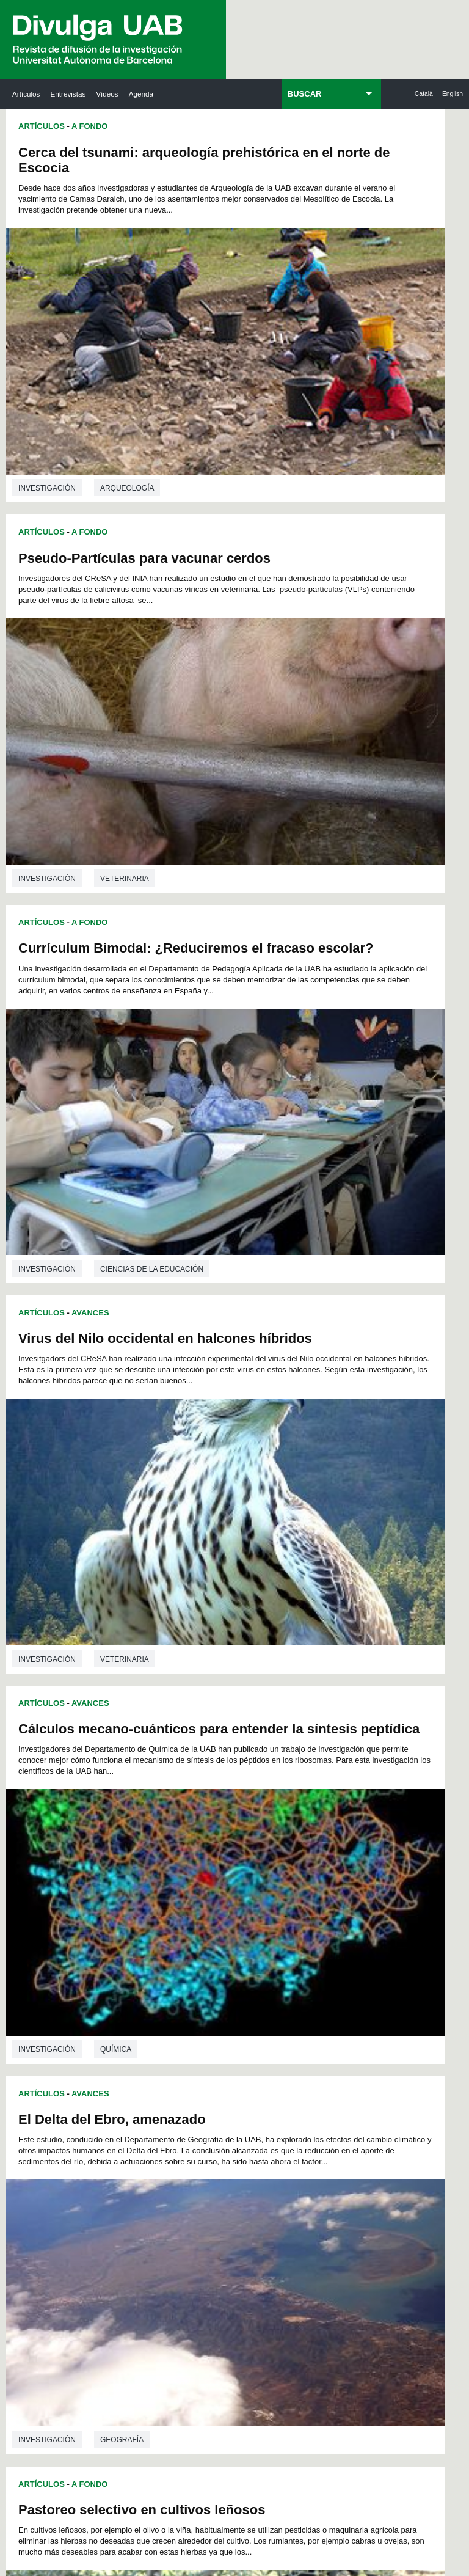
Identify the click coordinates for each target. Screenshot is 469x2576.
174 (295, 1891)
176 (336, 1891)
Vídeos (107, 94)
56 (322, 1781)
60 (162, 1792)
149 (234, 1869)
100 (133, 1825)
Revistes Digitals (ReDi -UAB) (138, 2060)
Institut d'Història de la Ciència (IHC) (322, 1984)
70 (322, 1792)
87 (146, 1814)
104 (214, 1825)
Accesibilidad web (351, 2468)
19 (178, 1759)
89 (178, 1814)
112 (153, 1836)
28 (322, 1759)
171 (234, 1891)
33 (178, 1770)
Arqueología (127, 410)
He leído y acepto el (118, 2418)
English (452, 93)
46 (162, 1781)
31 (146, 1770)
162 (275, 1880)
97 (306, 1814)
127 (234, 1847)
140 (275, 1858)
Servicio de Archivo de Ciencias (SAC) (227, 1984)
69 (306, 1792)
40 (290, 1770)
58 (130, 1792)
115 (214, 1836)
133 (133, 1858)
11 (271, 1748)
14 (318, 1748)
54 (290, 1781)
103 (193, 1825)
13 (303, 1748)
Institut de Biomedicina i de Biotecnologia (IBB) (413, 2159)
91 (210, 1814)
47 (178, 1781)
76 (195, 1803)
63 (210, 1792)
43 (337, 1770)
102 (173, 1825)
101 (153, 1825)
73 (146, 1803)
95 (274, 1814)
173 (275, 1891)
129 (275, 1847)
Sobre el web (270, 2468)
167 (153, 1891)
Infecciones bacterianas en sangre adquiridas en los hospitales (332, 1404)
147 (194, 1869)
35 (210, 1770)
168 (173, 1891)
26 (290, 1759)
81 (274, 1803)
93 (242, 1814)
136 (193, 1858)
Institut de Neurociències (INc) (414, 1977)
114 (193, 1836)
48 (195, 1781)
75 (178, 1803)
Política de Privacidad (295, 2358)
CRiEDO (311, 2173)
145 (154, 1869)
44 (130, 1781)
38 (258, 1770)
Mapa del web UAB (234, 2499)
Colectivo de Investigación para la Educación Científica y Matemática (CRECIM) (324, 2090)
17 (146, 1759)
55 (306, 1781)
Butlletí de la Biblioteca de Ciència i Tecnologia (140, 1984)
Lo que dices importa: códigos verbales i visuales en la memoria (115, 1455)
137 (214, 1858)
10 (255, 1748)
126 (214, 1847)
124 (173, 1847)
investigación (47, 410)
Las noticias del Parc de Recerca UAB (49, 2115)
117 (254, 1836)
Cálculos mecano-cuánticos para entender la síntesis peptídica (107, 824)
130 (295, 1847)
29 (337, 1759)
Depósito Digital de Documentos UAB (230, 2068)
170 (214, 1891)
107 (275, 1825)
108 (295, 1825)
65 (242, 1792)
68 (290, 1792)
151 (275, 1869)
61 (178, 1792)
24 (258, 1759)
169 (193, 1891)
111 (133, 1836)
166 (133, 1891)
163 (295, 1880)
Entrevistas (67, 94)
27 (306, 1759)
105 (234, 1825)
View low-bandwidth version (49, 2570)
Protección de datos (184, 2468)
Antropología (358, 1319)
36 (226, 1770)
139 (254, 1858)
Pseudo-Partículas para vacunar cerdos (321, 160)
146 (174, 1869)
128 (254, 1847)
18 (162, 1759)
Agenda (141, 94)
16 (130, 1759)
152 (295, 1869)
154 (336, 1869)
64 (226, 1792)
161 (254, 1880)
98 (322, 1814)
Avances (90, 783)
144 (133, 1869)
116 (234, 1836)
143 (336, 1858)
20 (195, 1759)
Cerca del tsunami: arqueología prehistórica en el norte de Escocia (113, 168)
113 (173, 1836)
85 (337, 1803)
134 (153, 1858)
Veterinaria (353, 384)
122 (133, 1847)
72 (130, 1803)
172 (254, 1891)
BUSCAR (305, 93)
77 (210, 1803)
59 (146, 1792)
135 (173, 1858)
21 (210, 1759)
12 (287, 1748)
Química (115, 1056)
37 (242, 1770)
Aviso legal (159, 2418)
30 (130, 1770)
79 (242, 1803)
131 (315, 1847)
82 (290, 1803)
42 (322, 1770)
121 (336, 1836)
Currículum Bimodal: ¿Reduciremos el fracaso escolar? (98, 496)
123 (153, 1847)
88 (162, 1814)
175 (315, 1891)
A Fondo (89, 126)
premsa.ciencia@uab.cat (139, 2447)
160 (234, 1880)
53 (274, 1781)
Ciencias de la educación (151, 739)
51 (242, 1781)
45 (146, 1781)
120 (315, 1836)
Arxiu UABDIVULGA (47, 1977)
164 (315, 1880)
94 (258, 1814)
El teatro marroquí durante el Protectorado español (339, 1084)
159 (214, 1880)
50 (226, 1781)
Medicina (118, 1370)
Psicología (122, 1698)
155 (133, 1880)
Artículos (26, 94)
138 (234, 1858)
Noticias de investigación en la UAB (49, 2046)
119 (295, 1836)
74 (162, 1803)
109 (315, 1825)
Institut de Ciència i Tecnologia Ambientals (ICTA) (410, 2060)
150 (254, 1869)
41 (306, 1770)
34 (195, 1770)
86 (130, 1814)
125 (193, 1847)
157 (173, 1880)
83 (306, 1803)
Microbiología (358, 1637)
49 (210, 1781)
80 (258, 1803)
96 (290, 1814)
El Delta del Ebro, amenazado (340, 767)
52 (258, 1781)
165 (336, 1880)
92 (226, 1814)
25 (274, 1759)
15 (334, 1748)
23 (242, 1759)
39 (274, 1770)
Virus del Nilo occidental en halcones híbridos (334, 462)
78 (226, 1803)
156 (153, 1880)
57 (337, 1781)
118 (275, 1836)
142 (315, 1858)
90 (195, 1814)
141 (295, 1858)
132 (336, 1847)
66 (258, 1792)
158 (193, 1880)
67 (274, 1792)
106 (254, 1825)
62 (195, 1792)
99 (337, 1814)
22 (226, 1759)
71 (337, 1792)
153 (315, 1869)
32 (162, 1770)
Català (424, 93)
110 (336, 1825)
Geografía (350, 1006)
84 (322, 1803)
